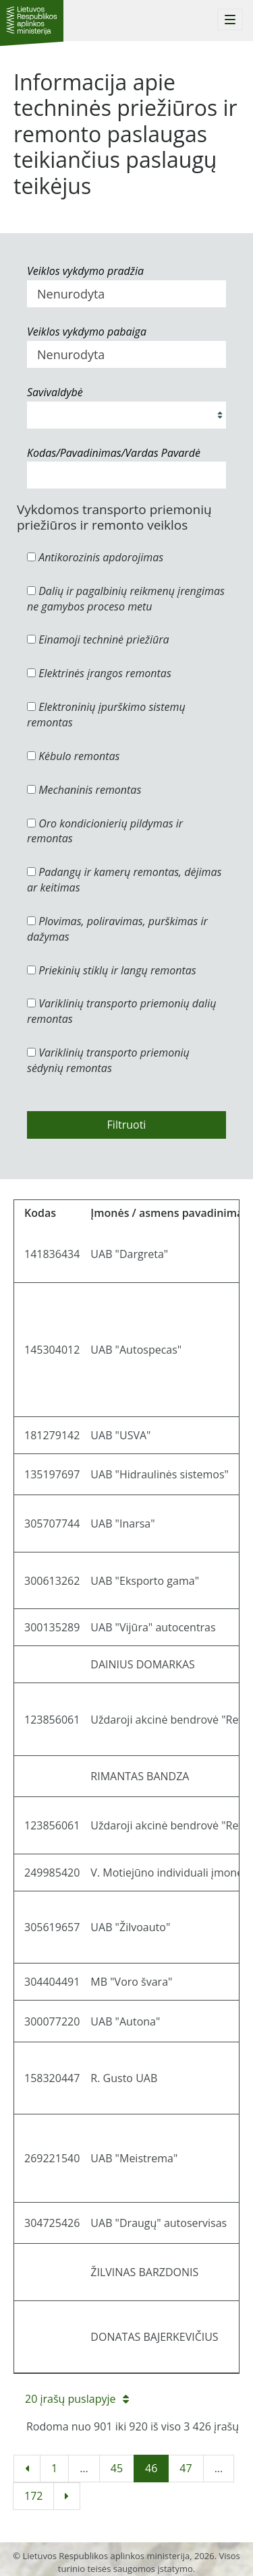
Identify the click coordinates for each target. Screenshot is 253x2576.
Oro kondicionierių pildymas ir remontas (105, 831)
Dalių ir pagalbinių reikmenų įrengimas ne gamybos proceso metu (126, 599)
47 (185, 2468)
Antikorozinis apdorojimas (95, 557)
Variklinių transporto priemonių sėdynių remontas (108, 1060)
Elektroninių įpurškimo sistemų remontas (106, 714)
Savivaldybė (55, 392)
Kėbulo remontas (73, 756)
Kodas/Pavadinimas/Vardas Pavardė (113, 452)
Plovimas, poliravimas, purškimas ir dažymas (117, 929)
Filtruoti (126, 1124)
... (84, 2468)
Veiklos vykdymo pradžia (85, 270)
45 (117, 2468)
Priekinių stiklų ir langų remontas (111, 970)
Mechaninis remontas (84, 789)
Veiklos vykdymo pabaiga (86, 331)
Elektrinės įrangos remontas (99, 673)
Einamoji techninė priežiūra (98, 639)
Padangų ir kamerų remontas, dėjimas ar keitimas (124, 880)
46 (151, 2468)
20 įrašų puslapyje (77, 2398)
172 (33, 2495)
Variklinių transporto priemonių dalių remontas (121, 1011)
